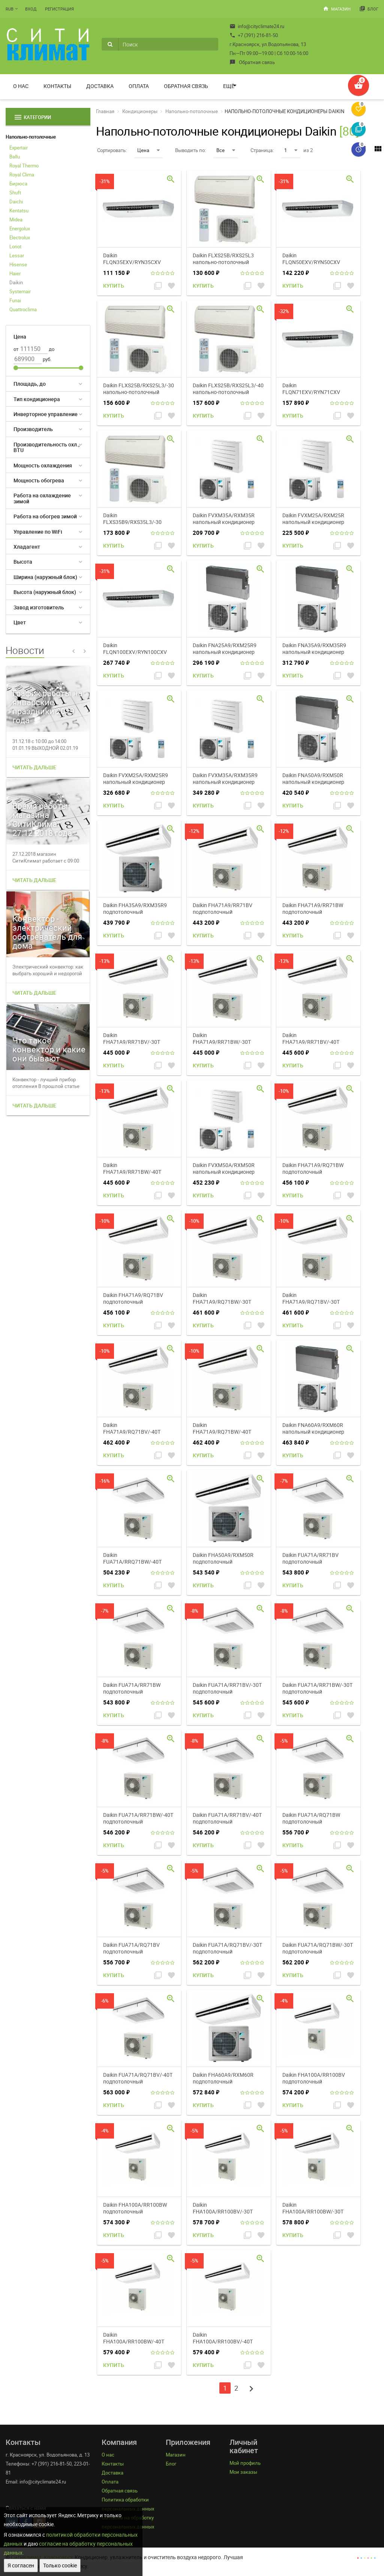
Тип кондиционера (37, 399)
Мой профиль (245, 2463)
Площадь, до (30, 383)
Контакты (57, 86)
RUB (10, 9)
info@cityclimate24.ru (257, 26)
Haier (15, 273)
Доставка (100, 86)
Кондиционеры (140, 111)
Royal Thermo (24, 165)
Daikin (16, 282)
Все (225, 150)
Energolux (19, 228)
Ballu (14, 156)
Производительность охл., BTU (47, 447)
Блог (368, 9)
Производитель (33, 429)
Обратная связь (252, 62)
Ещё (228, 86)
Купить (113, 285)
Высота (23, 561)
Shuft (15, 192)
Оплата (139, 86)
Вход (30, 9)
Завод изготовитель (39, 607)
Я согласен (21, 2565)
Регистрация (59, 9)
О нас (20, 86)
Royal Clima (21, 174)
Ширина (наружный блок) (45, 577)
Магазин (337, 9)
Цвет (20, 622)
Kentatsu (18, 210)
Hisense (18, 264)
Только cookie (60, 2565)
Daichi (16, 201)
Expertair (18, 147)
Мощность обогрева (39, 480)
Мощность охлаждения (43, 465)
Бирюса (18, 183)
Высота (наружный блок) (45, 591)
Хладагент (27, 546)
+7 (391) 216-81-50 (254, 35)
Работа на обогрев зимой (45, 516)
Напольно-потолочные (31, 136)
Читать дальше (34, 767)
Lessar (16, 255)
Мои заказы (243, 2472)
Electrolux (19, 237)
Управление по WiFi (38, 531)
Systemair (20, 291)
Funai (15, 300)
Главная (105, 111)
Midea (15, 219)
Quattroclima (23, 309)
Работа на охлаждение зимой (42, 498)
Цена (148, 150)
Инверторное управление (46, 414)
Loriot (15, 246)
